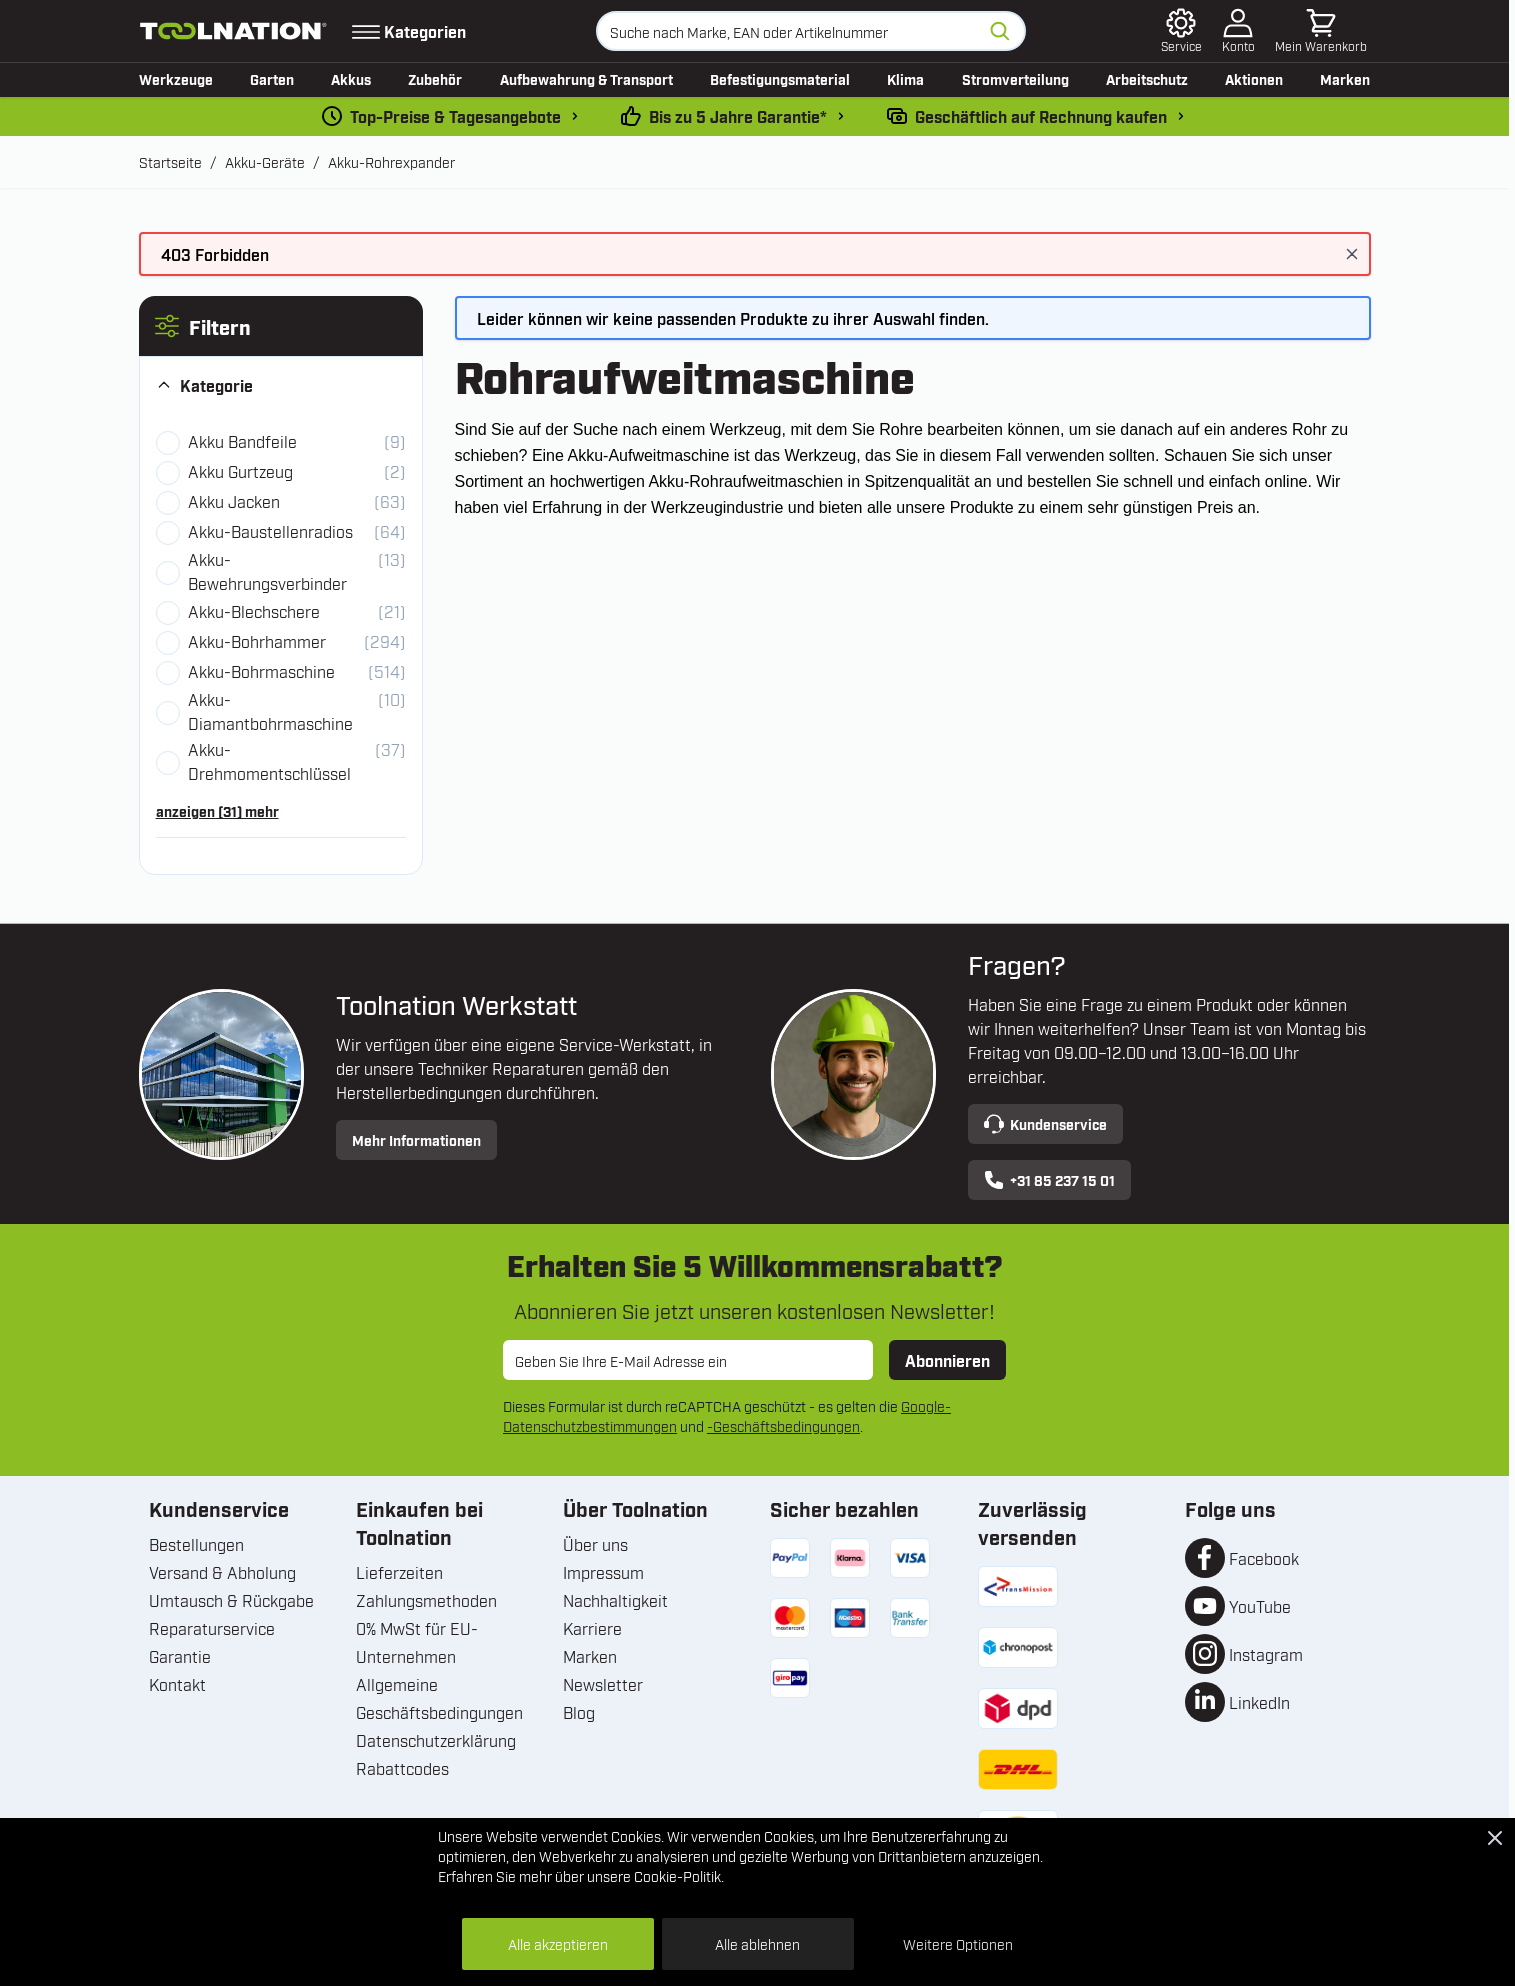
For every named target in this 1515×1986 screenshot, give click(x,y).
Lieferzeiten (399, 1572)
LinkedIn (1259, 1702)
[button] (281, 326)
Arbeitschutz (1147, 78)
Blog (579, 1712)
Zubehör (435, 78)
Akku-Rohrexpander (391, 161)
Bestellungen (196, 1544)
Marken (1345, 78)
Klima (905, 78)
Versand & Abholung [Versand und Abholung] (222, 1572)
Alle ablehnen (757, 1943)
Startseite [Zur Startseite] (170, 161)
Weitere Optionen (958, 1943)
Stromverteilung (1015, 78)
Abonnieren (947, 1360)
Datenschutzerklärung (436, 1740)
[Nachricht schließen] (1352, 254)
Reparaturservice (212, 1628)
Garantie (180, 1656)
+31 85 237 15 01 (1049, 1180)
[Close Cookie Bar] (1495, 1838)
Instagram (1266, 1654)
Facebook (1264, 1558)
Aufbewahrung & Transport (586, 78)
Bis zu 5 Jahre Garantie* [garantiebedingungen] (738, 116)
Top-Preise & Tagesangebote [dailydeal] (455, 116)
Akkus (351, 78)
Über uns (595, 1544)
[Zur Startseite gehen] (233, 31)
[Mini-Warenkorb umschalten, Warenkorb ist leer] (1321, 31)
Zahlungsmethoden (426, 1600)
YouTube (1260, 1606)
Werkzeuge (176, 78)
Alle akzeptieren (558, 1943)
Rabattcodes (402, 1768)
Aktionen (1254, 78)
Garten (272, 78)
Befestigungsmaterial (780, 78)
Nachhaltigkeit (615, 1600)
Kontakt (177, 1684)
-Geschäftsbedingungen (783, 1425)
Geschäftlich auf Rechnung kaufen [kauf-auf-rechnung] (1041, 116)
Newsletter (603, 1684)
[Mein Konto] (1238, 31)
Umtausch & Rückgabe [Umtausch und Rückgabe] (231, 1600)
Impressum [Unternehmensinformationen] (603, 1572)
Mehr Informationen (416, 1139)
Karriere (592, 1628)
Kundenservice (1045, 1124)
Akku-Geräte (265, 161)
